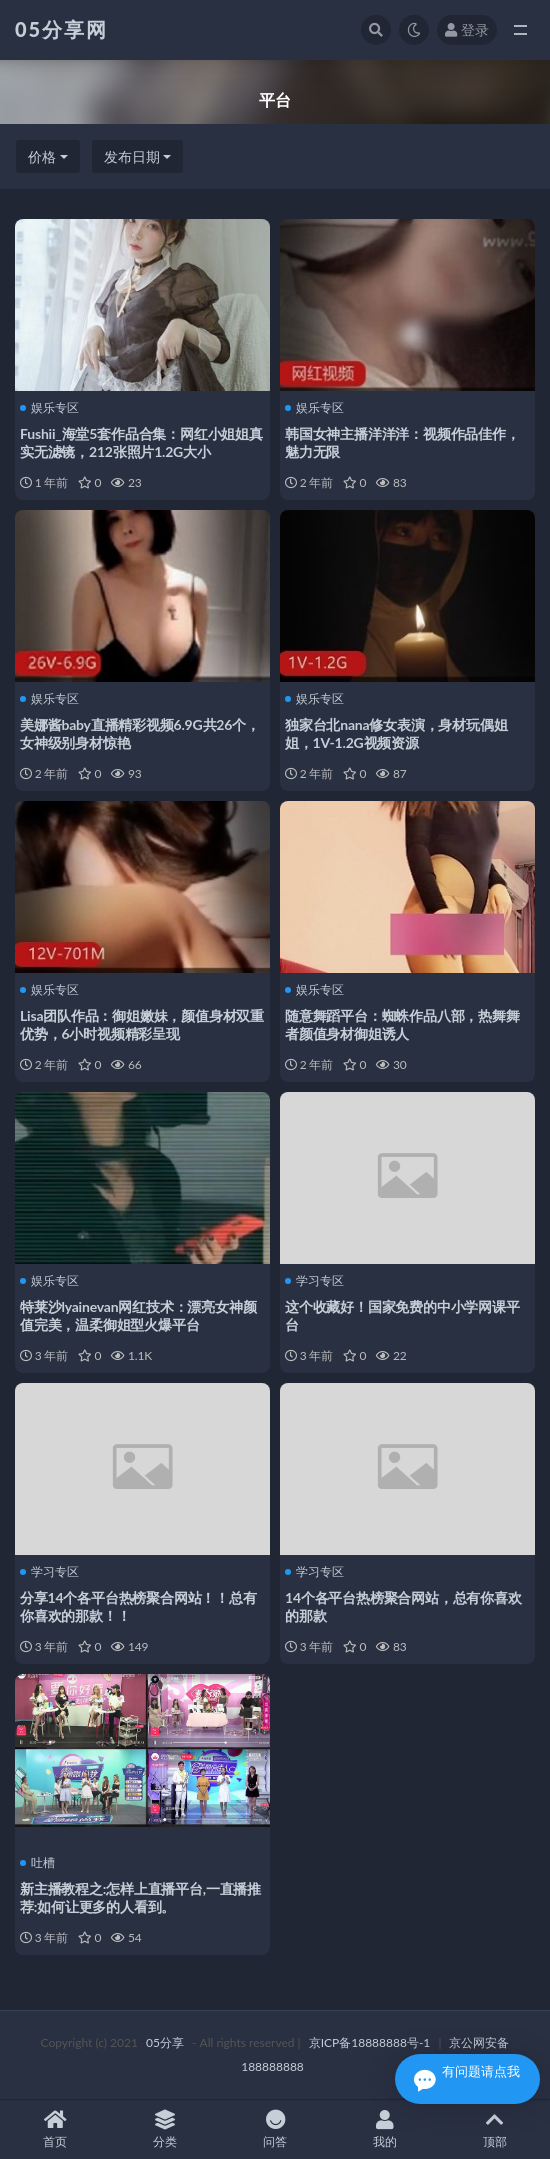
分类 (165, 2129)
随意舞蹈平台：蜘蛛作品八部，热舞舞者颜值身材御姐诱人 (402, 1024)
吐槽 (37, 1863)
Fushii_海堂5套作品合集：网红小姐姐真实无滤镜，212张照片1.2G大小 (141, 442)
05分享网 (61, 29)
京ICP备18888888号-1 (370, 2042)
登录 (467, 29)
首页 (55, 2129)
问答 (275, 2129)
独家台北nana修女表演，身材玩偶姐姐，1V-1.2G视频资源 (396, 733)
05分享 (165, 2042)
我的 (385, 2129)
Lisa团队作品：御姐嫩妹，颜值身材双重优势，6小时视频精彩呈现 (142, 1024)
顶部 (495, 2129)
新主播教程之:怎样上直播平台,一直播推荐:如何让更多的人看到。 (140, 1897)
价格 (42, 156)
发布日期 (132, 156)
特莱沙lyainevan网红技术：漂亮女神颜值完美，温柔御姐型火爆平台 (138, 1315)
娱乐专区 (49, 408)
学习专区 (314, 1281)
